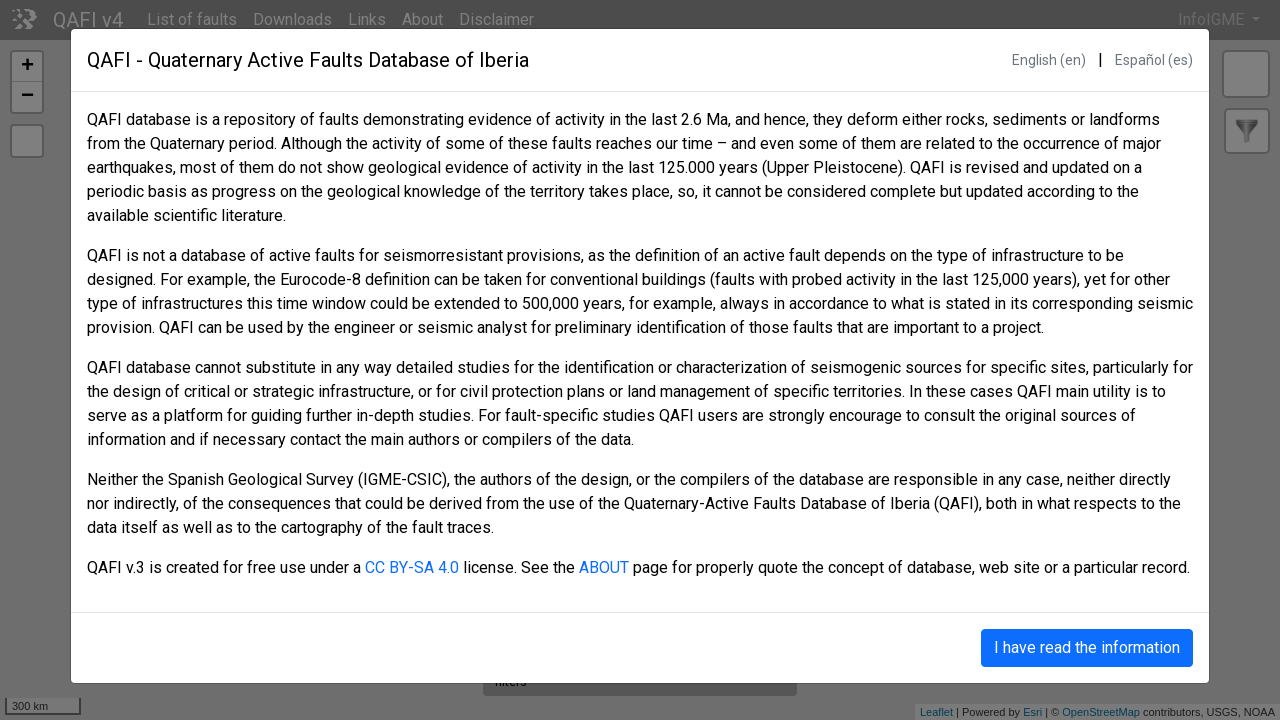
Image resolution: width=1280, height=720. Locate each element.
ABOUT (604, 567)
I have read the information (1087, 647)
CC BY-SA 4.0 (412, 567)
